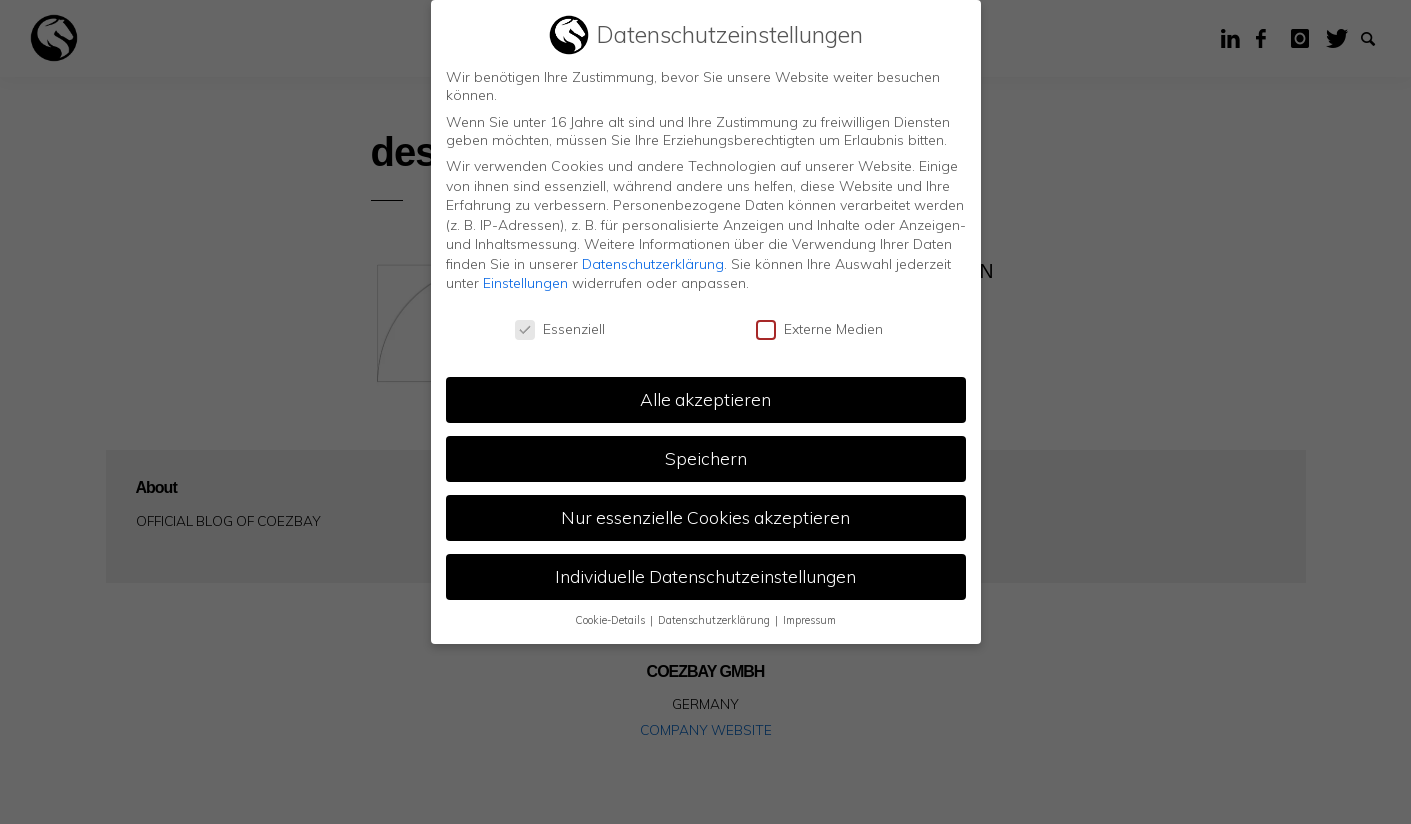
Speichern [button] (706, 458)
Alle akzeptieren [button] (705, 399)
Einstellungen (525, 283)
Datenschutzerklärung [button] (715, 620)
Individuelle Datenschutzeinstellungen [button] (705, 576)
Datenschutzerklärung (653, 264)
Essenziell (560, 329)
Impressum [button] (809, 620)
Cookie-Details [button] (611, 620)
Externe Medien (819, 329)
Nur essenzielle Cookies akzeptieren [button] (705, 517)
